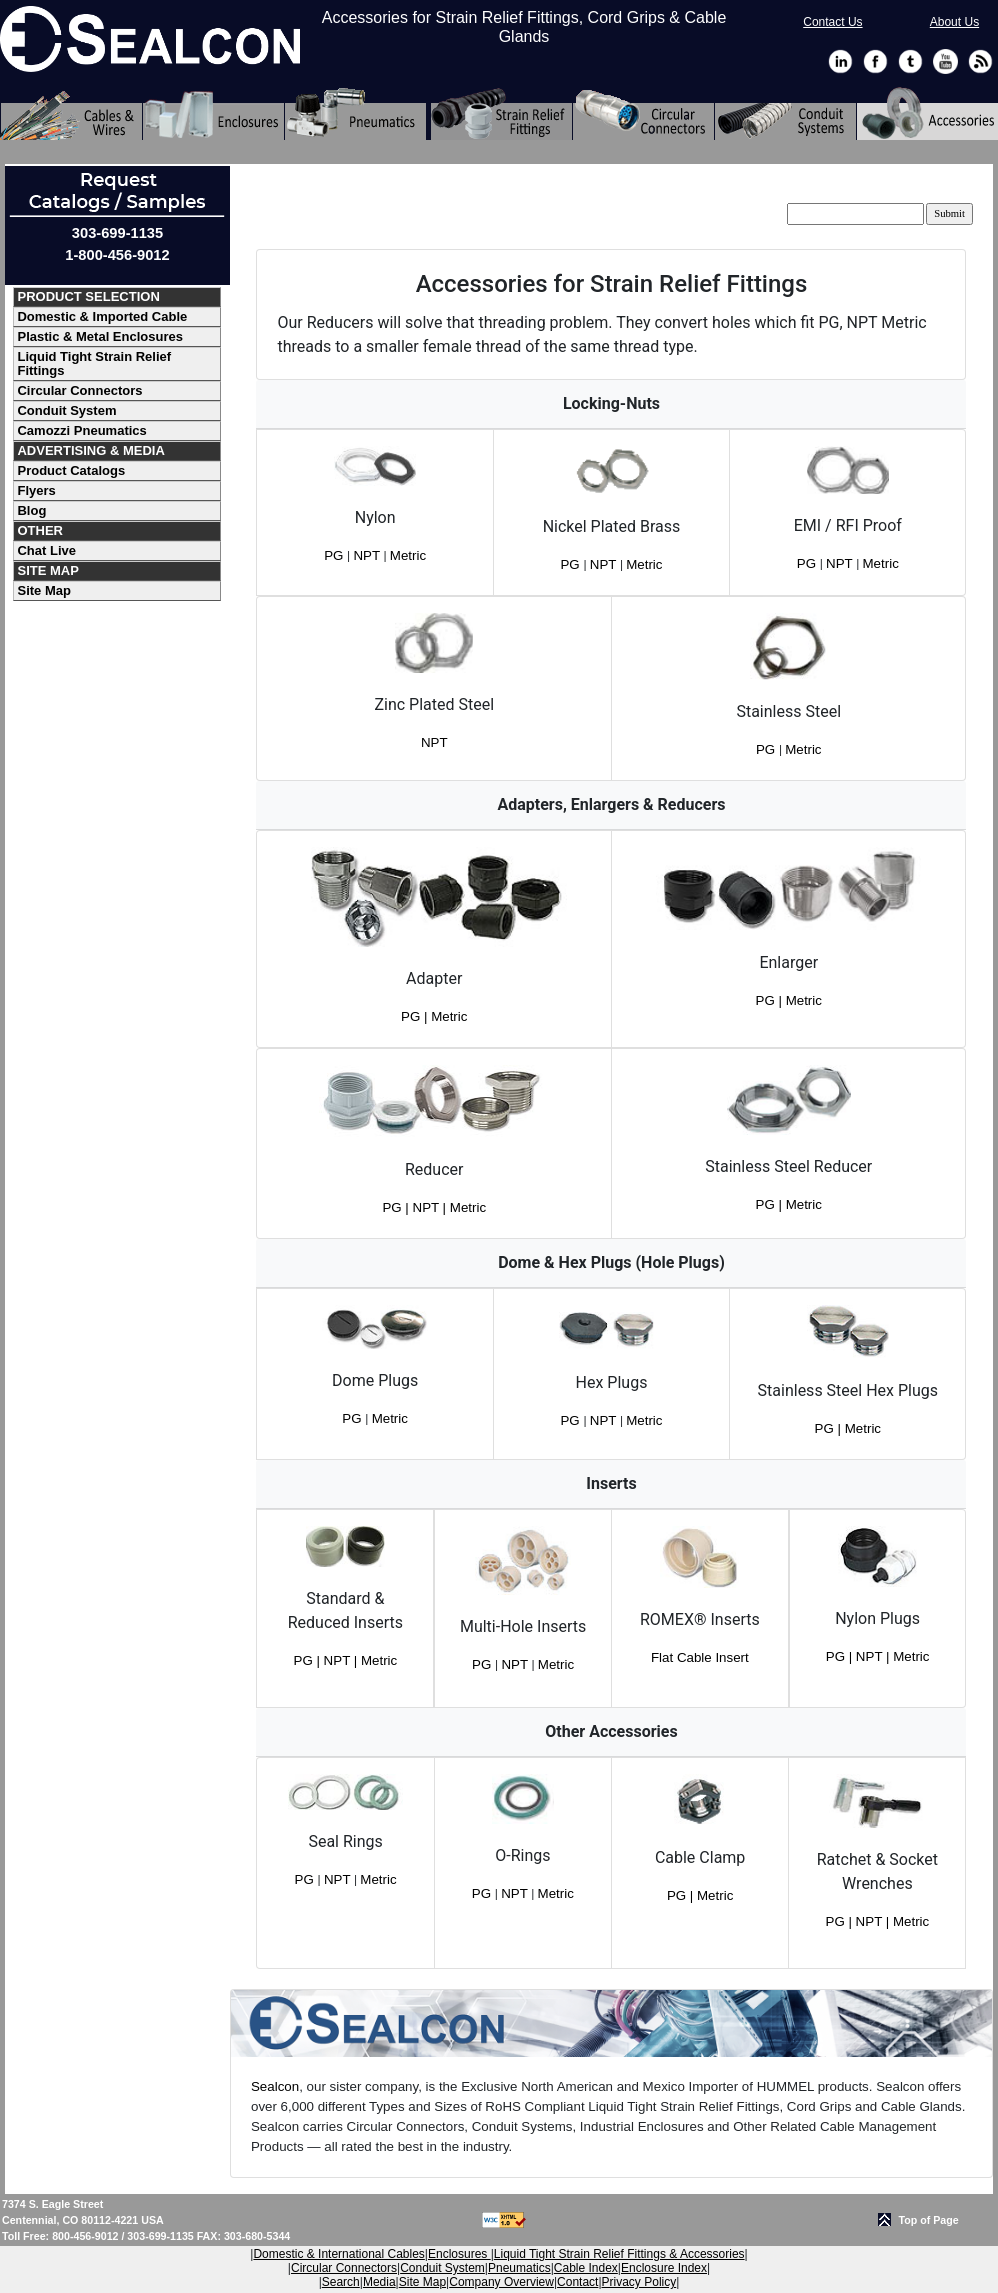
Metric (408, 555)
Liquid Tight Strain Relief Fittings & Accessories (619, 2254)
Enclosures (459, 2254)
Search (341, 2282)
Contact (577, 2282)
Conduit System (66, 410)
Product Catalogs (71, 470)
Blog (31, 510)
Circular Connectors (79, 390)
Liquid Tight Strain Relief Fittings (94, 363)
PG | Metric (434, 1016)
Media (379, 2282)
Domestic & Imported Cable (102, 316)
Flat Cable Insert (700, 1657)
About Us (954, 22)
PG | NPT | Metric (434, 1207)
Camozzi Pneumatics (81, 430)
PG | (830, 1428)
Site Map (43, 590)
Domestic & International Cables (338, 2254)
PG (335, 555)
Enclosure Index (664, 2268)
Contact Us (832, 22)
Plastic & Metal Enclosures (99, 336)
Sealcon (275, 2086)
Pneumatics (519, 2268)
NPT (368, 555)
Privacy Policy (639, 2282)
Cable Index (586, 2268)
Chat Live (46, 550)
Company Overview (501, 2282)
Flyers (36, 490)
